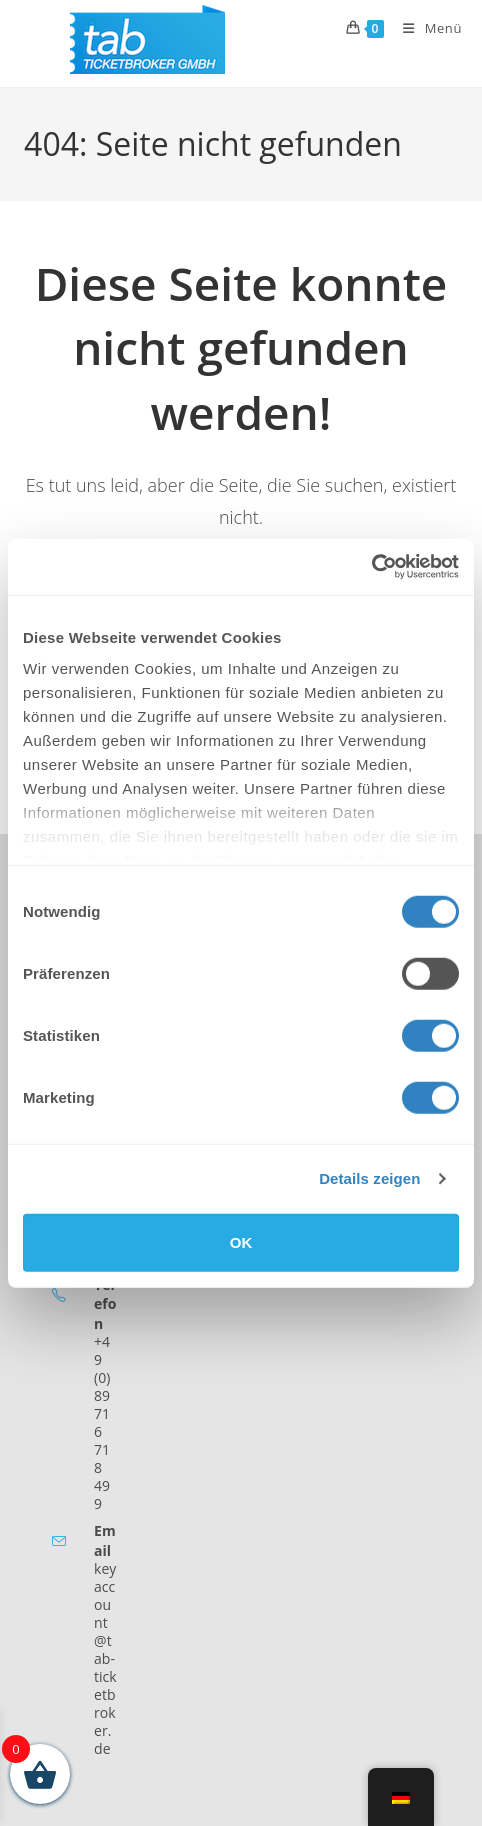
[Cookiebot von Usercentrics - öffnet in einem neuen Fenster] (371, 567)
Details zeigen (369, 1178)
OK (241, 1241)
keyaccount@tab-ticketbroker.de (105, 1658)
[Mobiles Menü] (425, 28)
